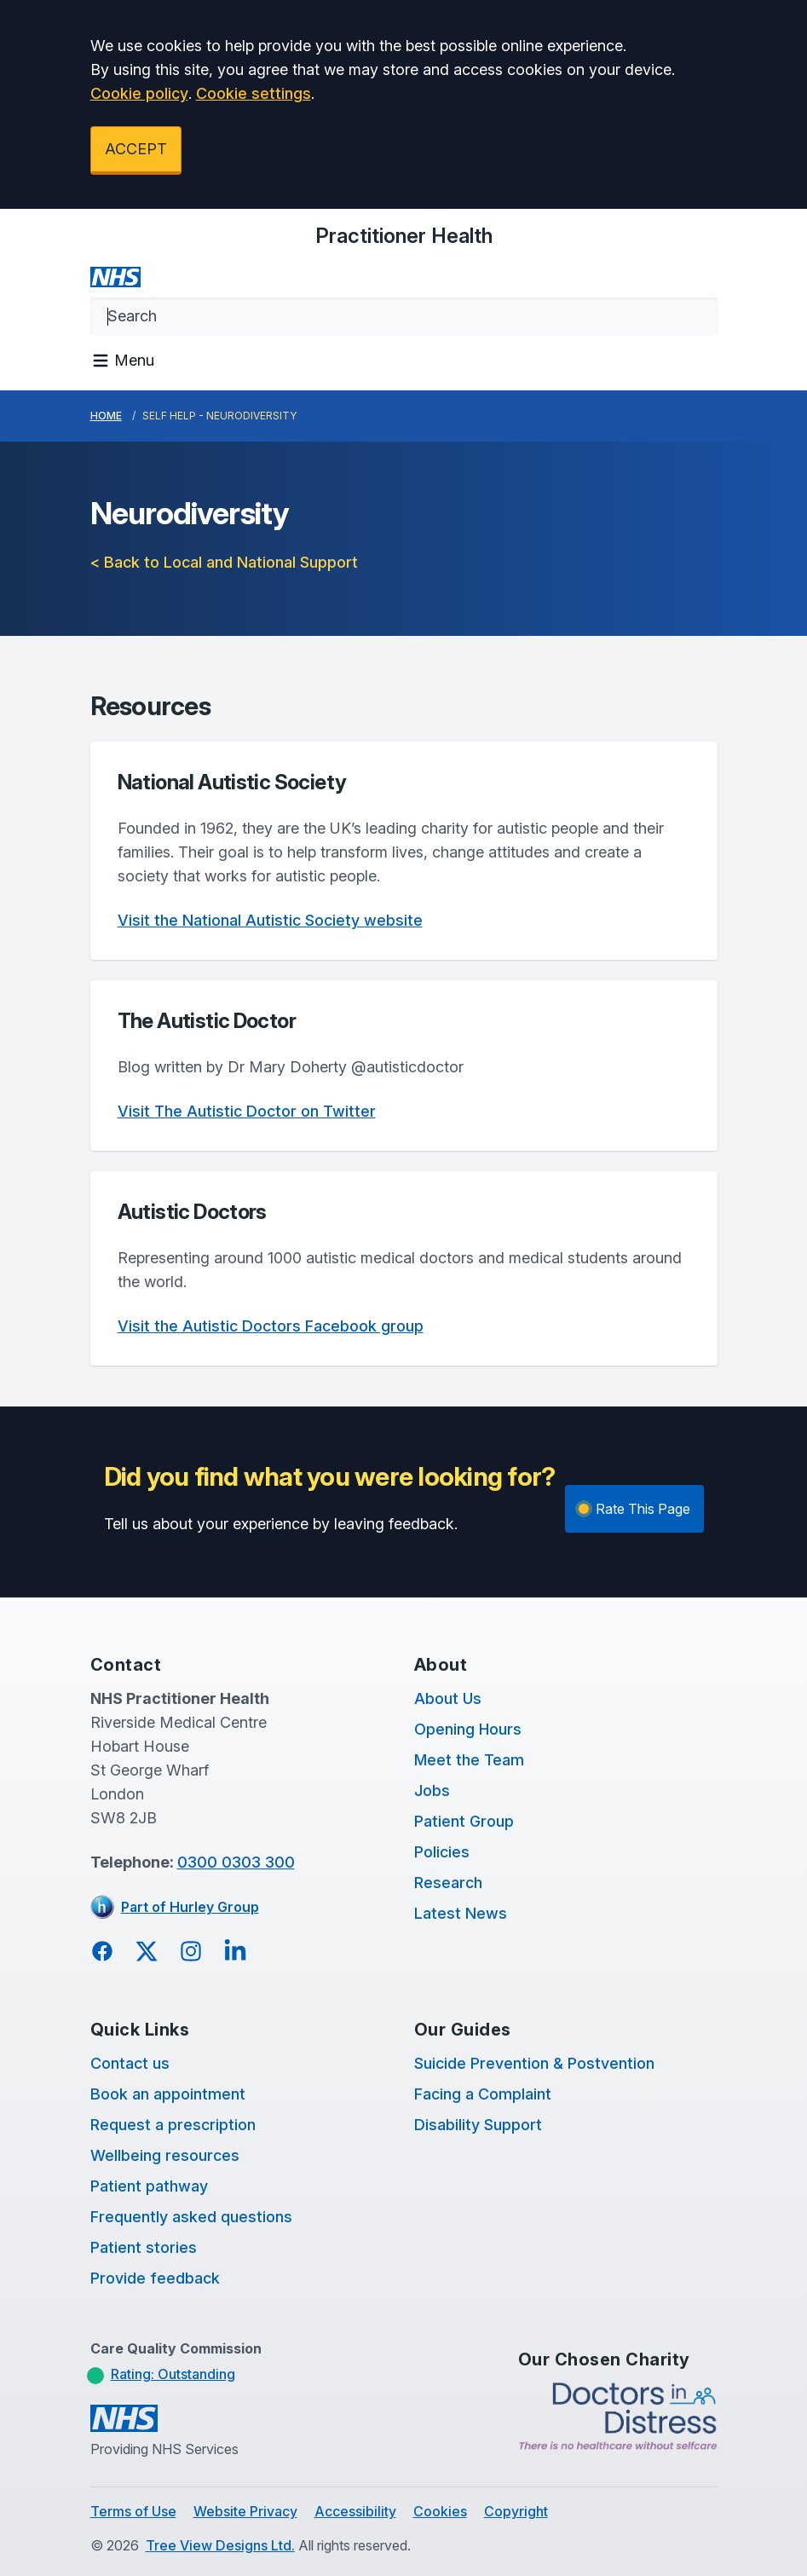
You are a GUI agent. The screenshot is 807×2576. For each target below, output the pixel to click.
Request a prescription (173, 2125)
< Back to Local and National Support (224, 562)
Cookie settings (253, 93)
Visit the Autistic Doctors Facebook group (271, 1326)
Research (448, 1883)
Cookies (440, 2511)
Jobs (432, 1790)
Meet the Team (469, 1760)
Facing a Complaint (482, 2094)
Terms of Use (133, 2511)
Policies (442, 1852)
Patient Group (464, 1821)
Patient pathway (149, 2186)
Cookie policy (139, 93)
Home (106, 415)
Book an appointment (167, 2094)
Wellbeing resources (164, 2155)
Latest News (460, 1913)
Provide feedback (155, 2278)
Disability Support (478, 2125)
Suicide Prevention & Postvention (534, 2063)
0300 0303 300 (236, 1862)
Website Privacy (245, 2511)
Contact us (130, 2063)
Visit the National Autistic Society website (270, 920)
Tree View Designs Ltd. (220, 2545)
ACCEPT (136, 149)
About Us (447, 1698)
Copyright (516, 2511)
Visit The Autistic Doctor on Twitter (247, 1111)
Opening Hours (468, 1729)
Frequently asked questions (191, 2217)
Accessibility (355, 2511)
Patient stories (143, 2247)
